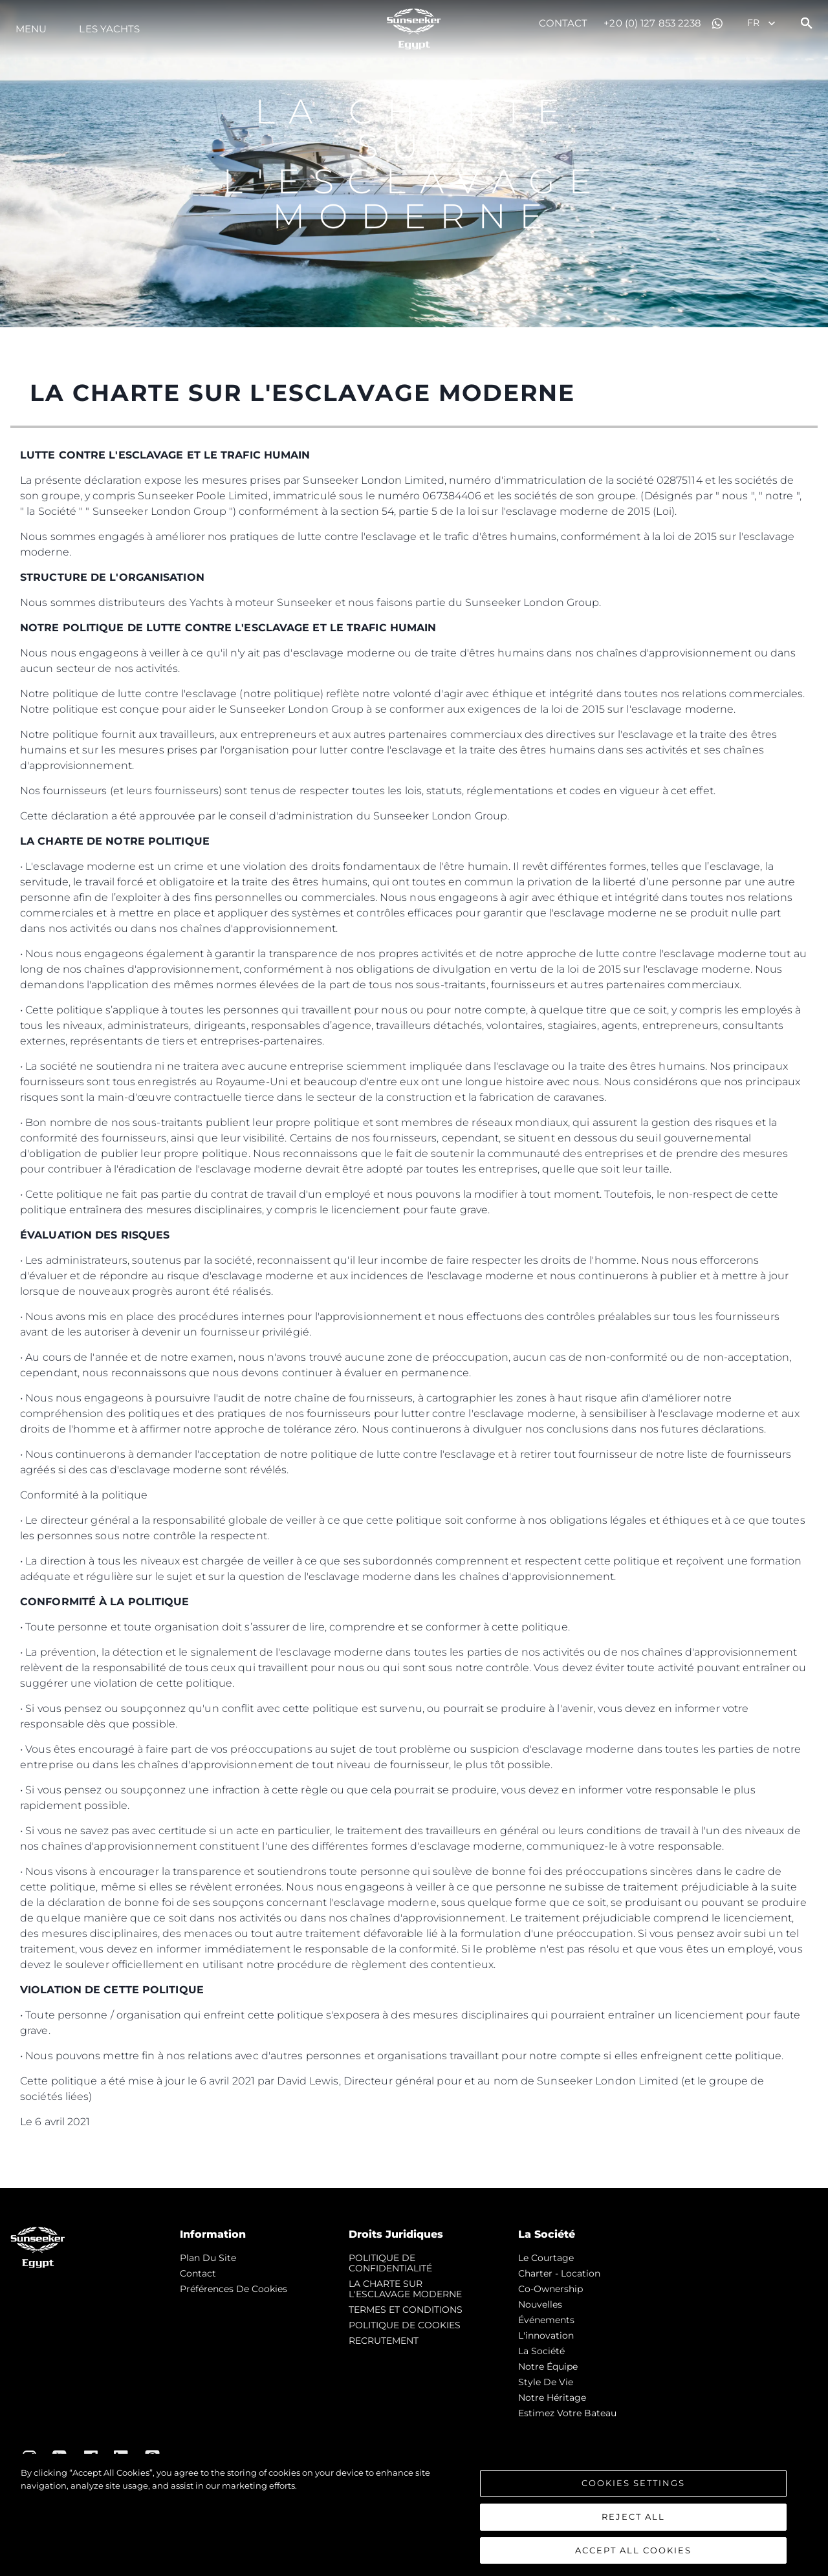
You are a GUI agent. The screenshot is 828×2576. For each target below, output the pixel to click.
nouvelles (540, 2304)
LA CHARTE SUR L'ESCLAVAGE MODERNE (405, 2289)
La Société (541, 2351)
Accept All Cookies (633, 2554)
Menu (31, 29)
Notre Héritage (552, 2397)
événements (546, 2320)
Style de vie (545, 2382)
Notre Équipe (548, 2366)
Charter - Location (559, 2273)
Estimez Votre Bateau (567, 2413)
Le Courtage (546, 2258)
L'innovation (546, 2335)
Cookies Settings (633, 2487)
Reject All (633, 2521)
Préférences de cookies (233, 2289)
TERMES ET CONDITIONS (406, 2309)
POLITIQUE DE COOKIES (405, 2325)
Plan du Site (208, 2258)
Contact (563, 23)
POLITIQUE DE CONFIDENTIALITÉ (390, 2263)
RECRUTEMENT (384, 2340)
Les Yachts (109, 29)
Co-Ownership (550, 2289)
